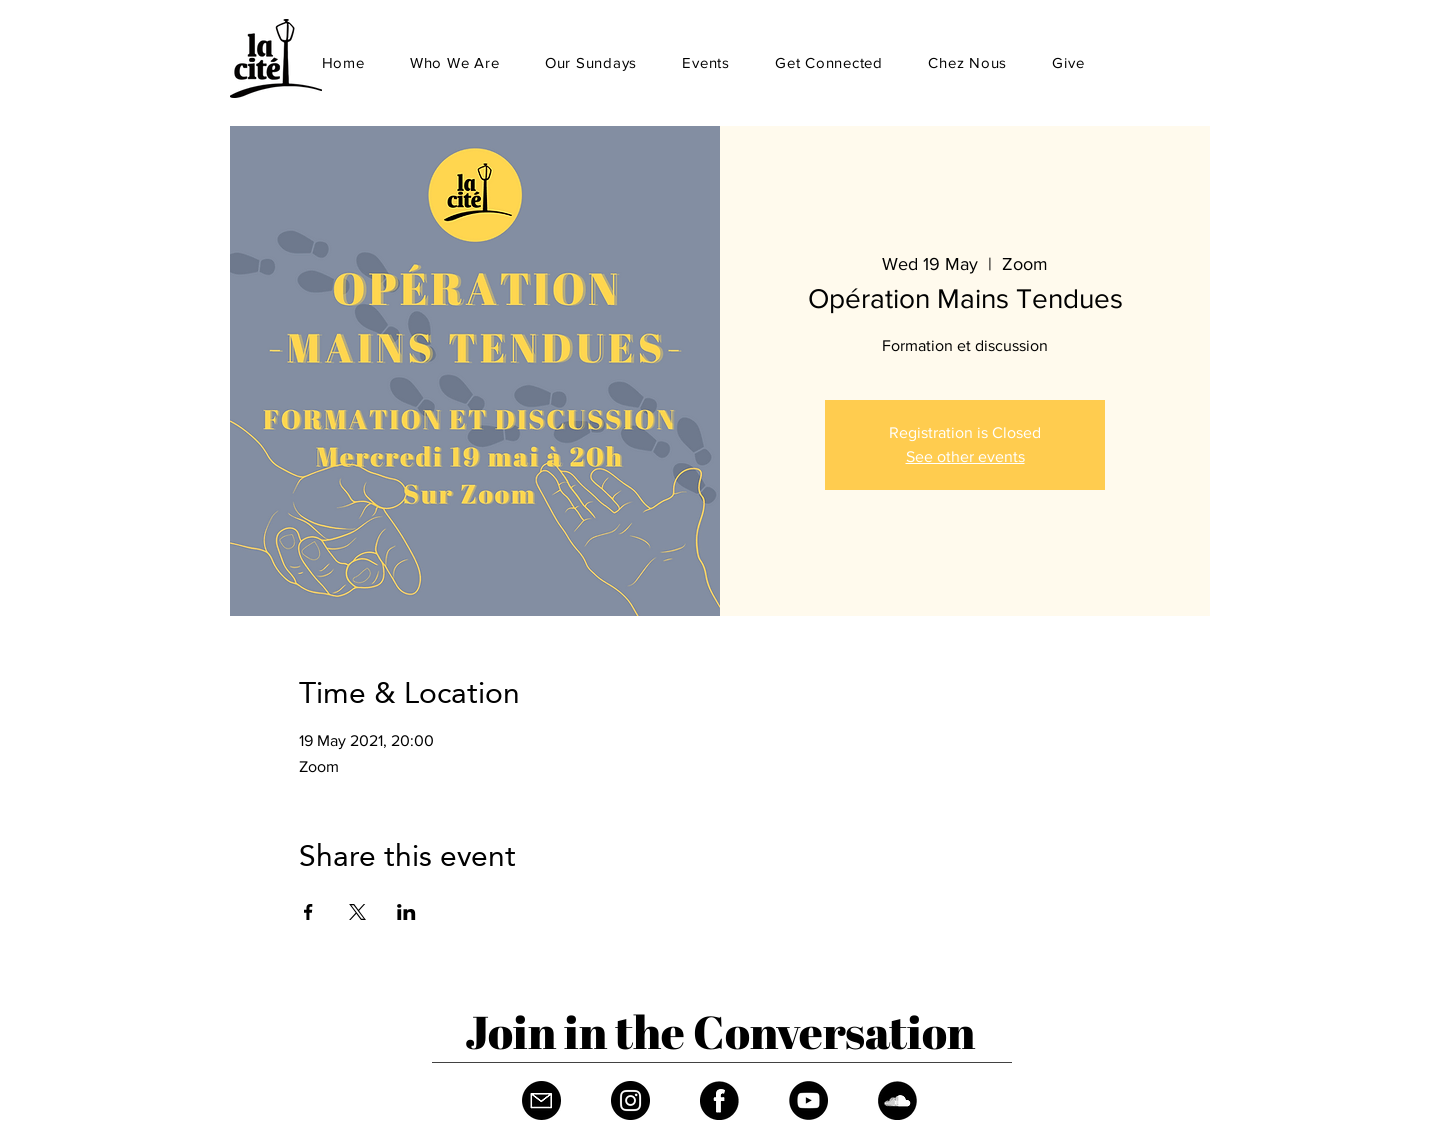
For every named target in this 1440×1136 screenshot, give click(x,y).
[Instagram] (630, 1100)
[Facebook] (719, 1100)
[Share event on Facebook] (308, 912)
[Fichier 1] (541, 1100)
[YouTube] (808, 1100)
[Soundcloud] (897, 1100)
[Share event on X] (357, 912)
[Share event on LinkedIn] (406, 912)
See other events (965, 456)
